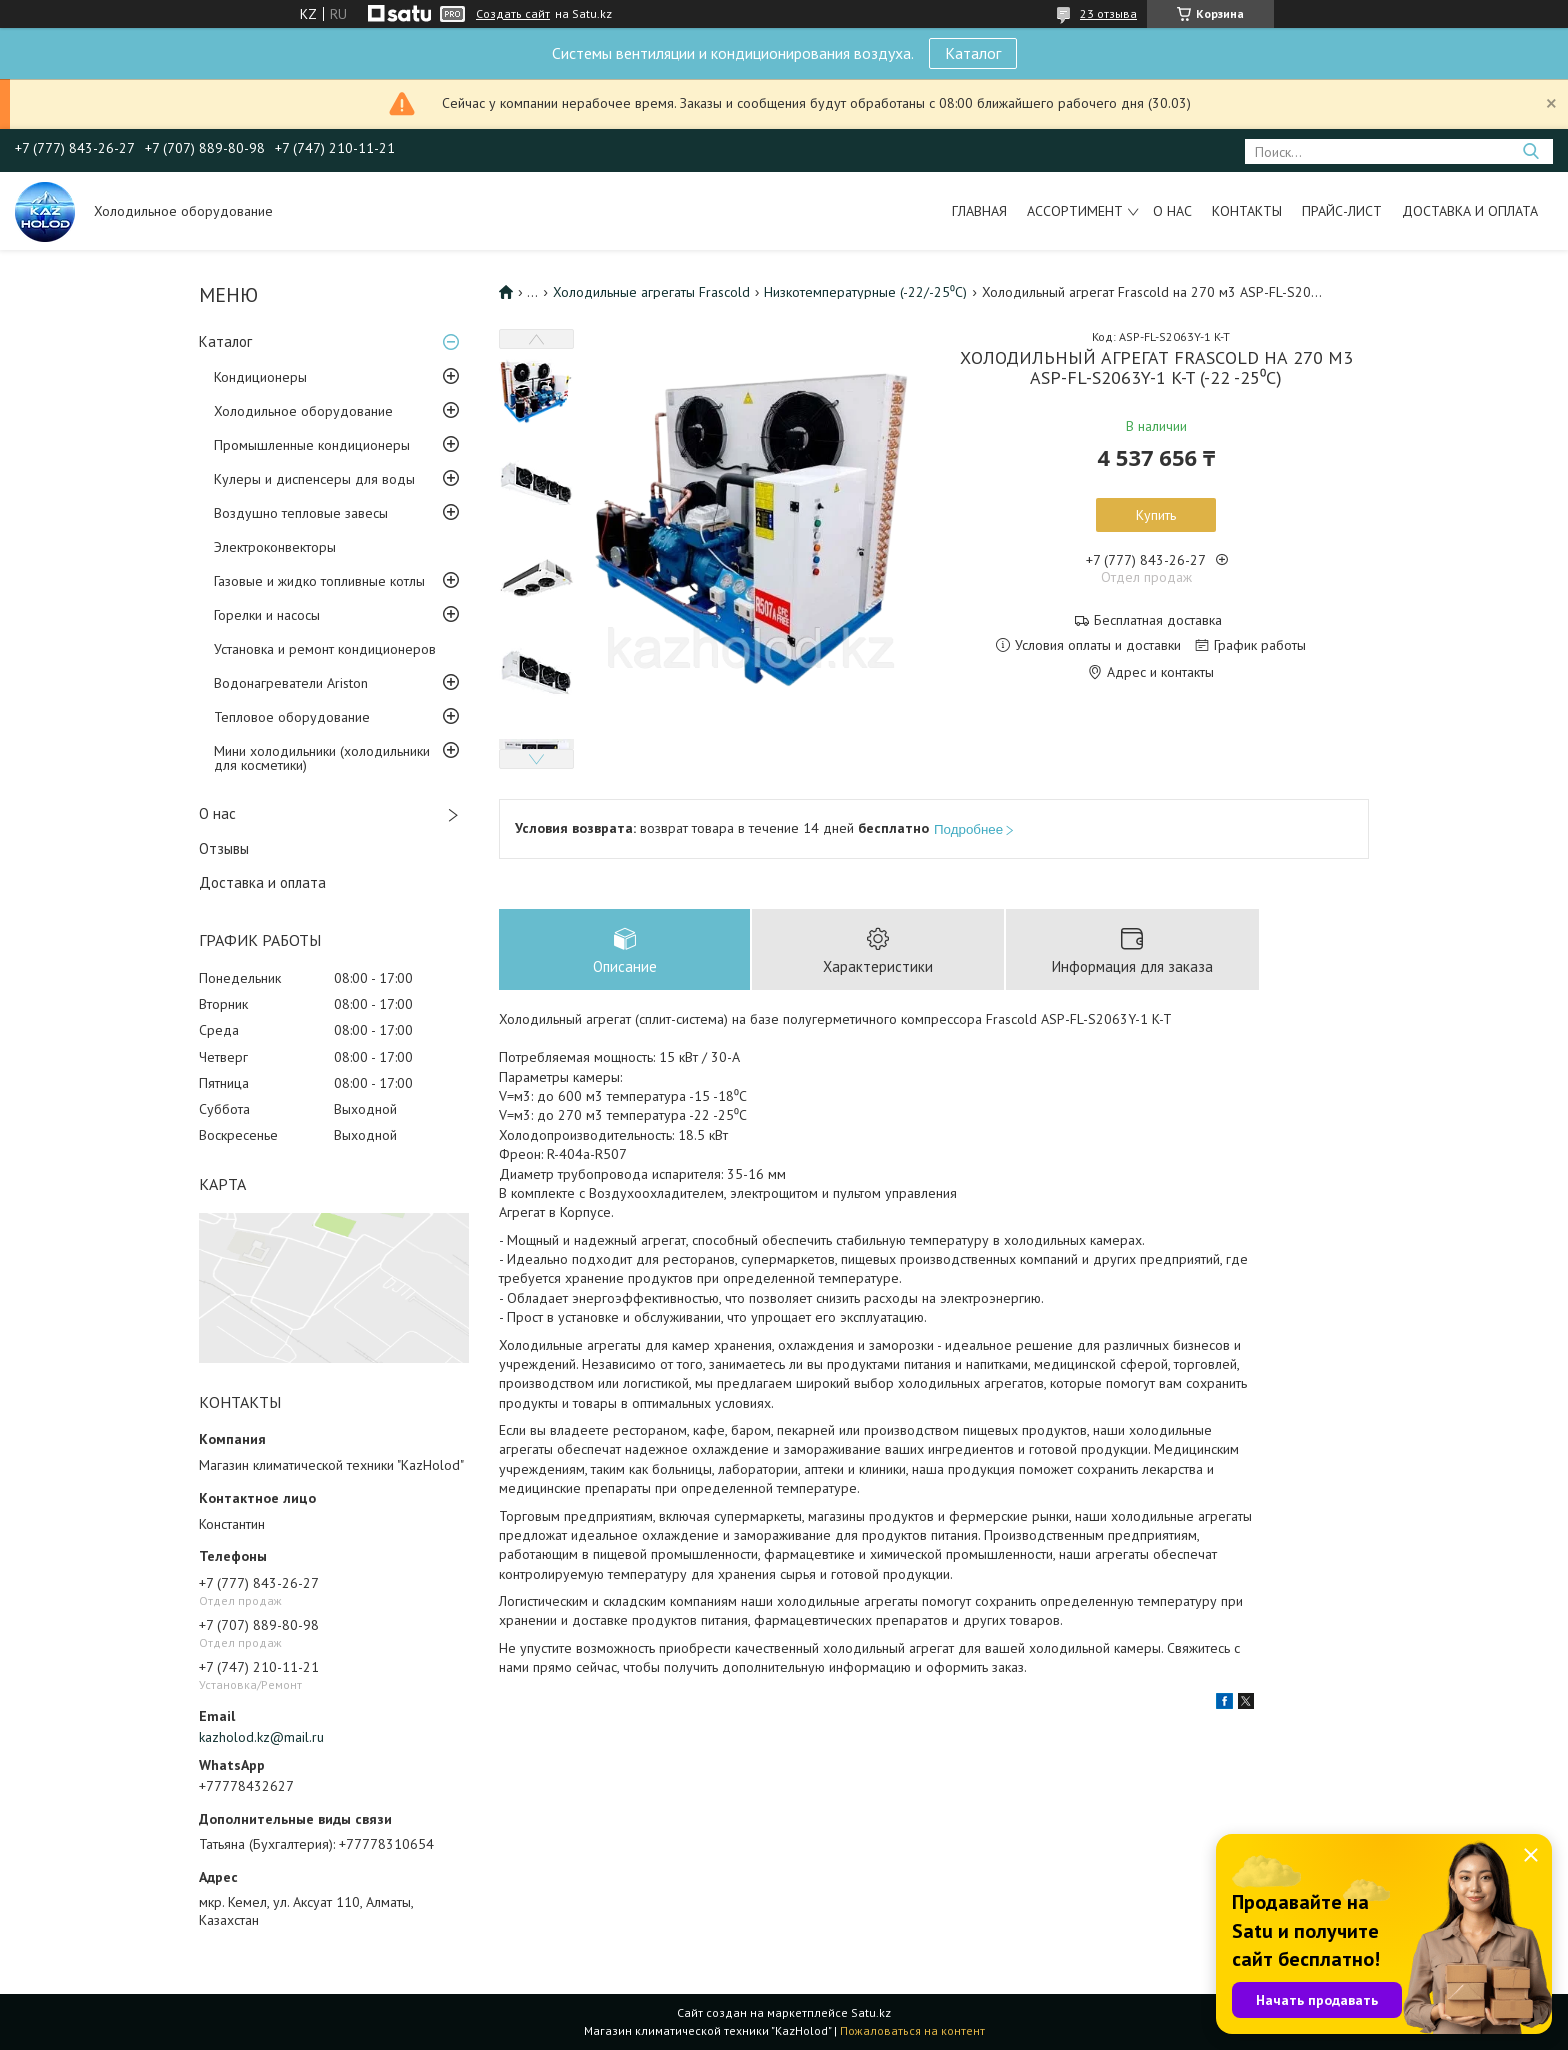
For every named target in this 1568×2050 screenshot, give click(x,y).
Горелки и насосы (267, 615)
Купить (1156, 515)
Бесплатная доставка (1158, 620)
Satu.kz (871, 2012)
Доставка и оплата (1470, 211)
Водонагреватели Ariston (291, 683)
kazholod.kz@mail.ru (261, 1737)
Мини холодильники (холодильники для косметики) (322, 758)
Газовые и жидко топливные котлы (319, 581)
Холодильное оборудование (303, 411)
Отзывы (224, 848)
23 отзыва (1108, 13)
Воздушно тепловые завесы (301, 513)
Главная (979, 211)
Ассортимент (1075, 211)
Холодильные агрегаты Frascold (651, 292)
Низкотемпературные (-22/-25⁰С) (865, 292)
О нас (1172, 211)
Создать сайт (513, 14)
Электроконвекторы (275, 547)
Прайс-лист (1342, 211)
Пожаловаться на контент (912, 2030)
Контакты (1247, 211)
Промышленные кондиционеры (312, 445)
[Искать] (1530, 151)
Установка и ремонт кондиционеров (325, 649)
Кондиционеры (260, 377)
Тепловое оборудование (292, 717)
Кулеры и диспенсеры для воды (314, 479)
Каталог (973, 53)
